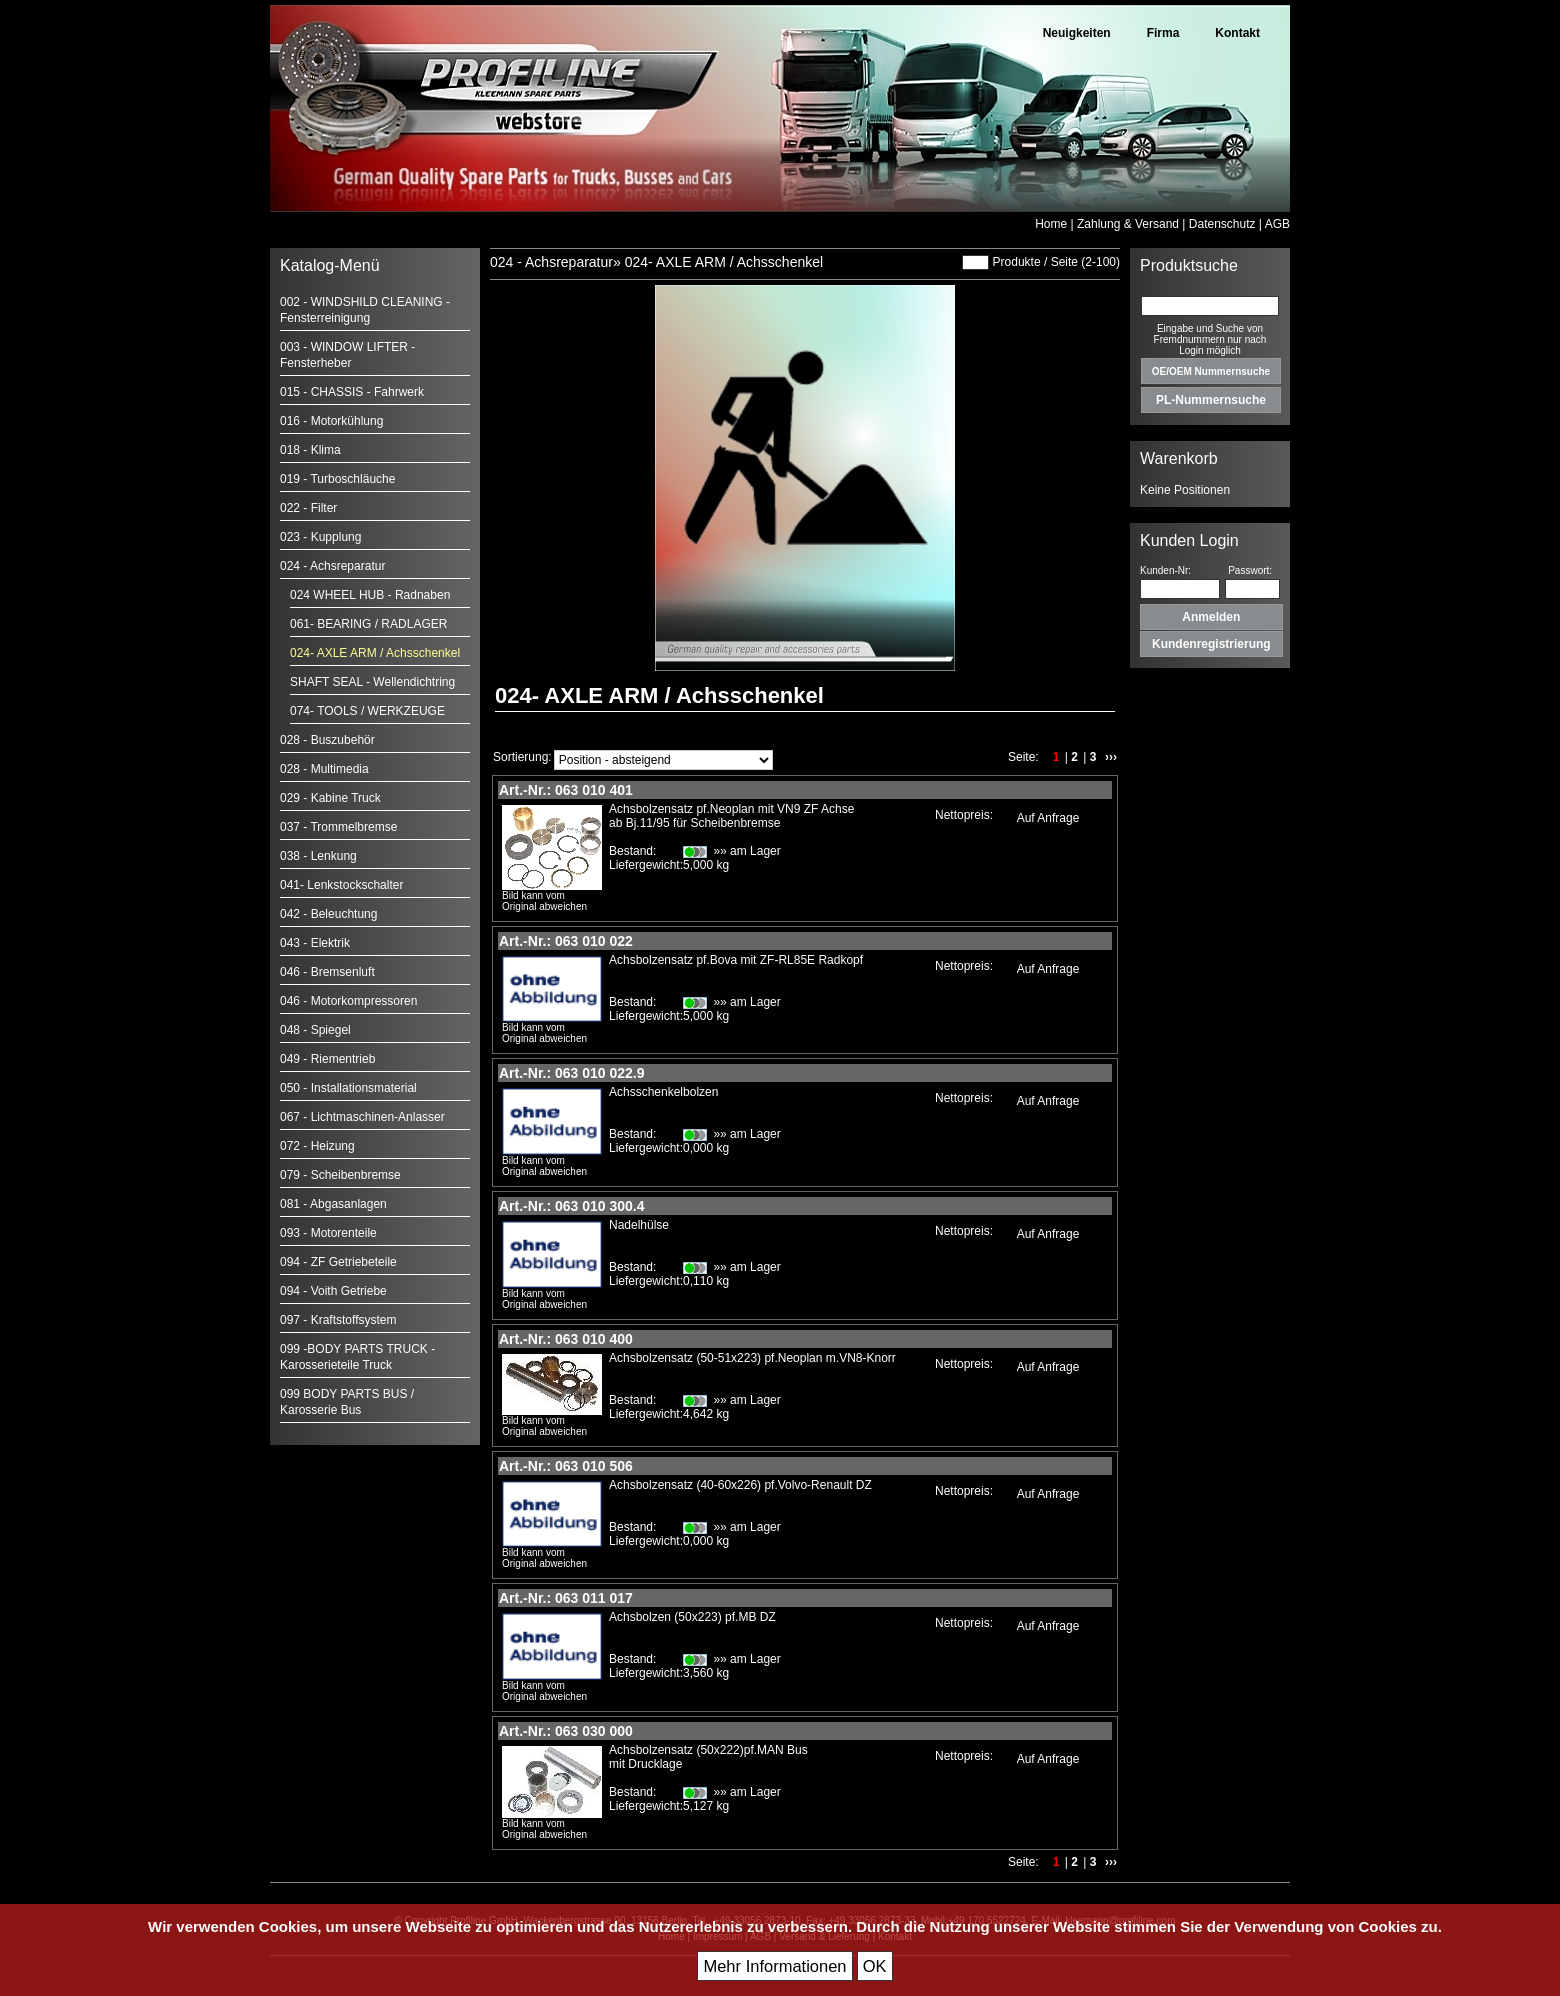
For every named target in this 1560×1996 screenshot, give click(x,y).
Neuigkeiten (1077, 33)
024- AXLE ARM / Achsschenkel (375, 653)
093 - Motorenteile (328, 1233)
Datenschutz (1222, 224)
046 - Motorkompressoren (348, 1001)
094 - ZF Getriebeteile (338, 1262)
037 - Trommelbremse (338, 827)
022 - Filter (308, 508)
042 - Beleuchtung (328, 914)
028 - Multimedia (324, 769)
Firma (1163, 33)
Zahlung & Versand (1128, 224)
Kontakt (1237, 33)
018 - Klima (310, 450)
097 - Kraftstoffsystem (338, 1320)
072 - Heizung (317, 1146)
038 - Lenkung (318, 856)
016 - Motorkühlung (331, 421)
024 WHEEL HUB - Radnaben (370, 595)
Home (1051, 224)
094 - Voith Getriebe (333, 1291)
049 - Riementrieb (327, 1059)
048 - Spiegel (315, 1030)
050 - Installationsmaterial (348, 1088)
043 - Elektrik (315, 943)
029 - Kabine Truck (330, 798)
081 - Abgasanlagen (333, 1204)
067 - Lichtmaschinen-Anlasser (362, 1117)
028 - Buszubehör (327, 740)
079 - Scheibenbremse (340, 1175)
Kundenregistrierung (1211, 644)
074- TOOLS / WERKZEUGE (367, 711)
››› (1111, 757)
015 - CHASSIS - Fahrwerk (352, 392)
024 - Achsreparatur (332, 566)
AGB (1277, 224)
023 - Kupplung (320, 537)
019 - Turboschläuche (337, 479)
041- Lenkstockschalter (341, 885)
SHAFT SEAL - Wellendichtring (372, 682)
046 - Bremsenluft (327, 972)
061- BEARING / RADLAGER (368, 624)
